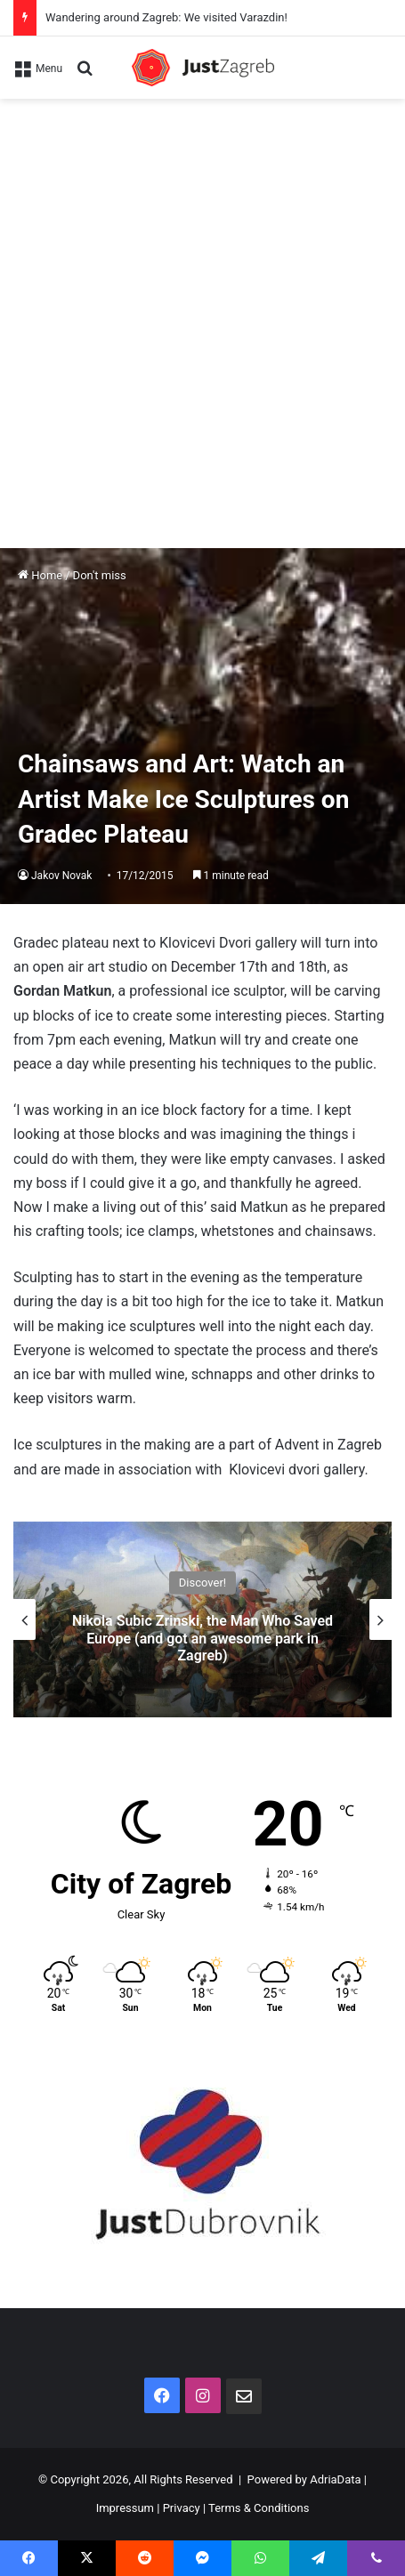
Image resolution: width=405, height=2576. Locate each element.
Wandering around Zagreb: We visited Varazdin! (166, 17)
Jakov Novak (61, 875)
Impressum (125, 2508)
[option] (202, 1619)
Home (40, 575)
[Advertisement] (202, 310)
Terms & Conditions (258, 2508)
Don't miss (99, 575)
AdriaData (335, 2479)
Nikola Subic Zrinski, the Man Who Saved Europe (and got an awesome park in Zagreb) (202, 1637)
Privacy (181, 2508)
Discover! (202, 1582)
